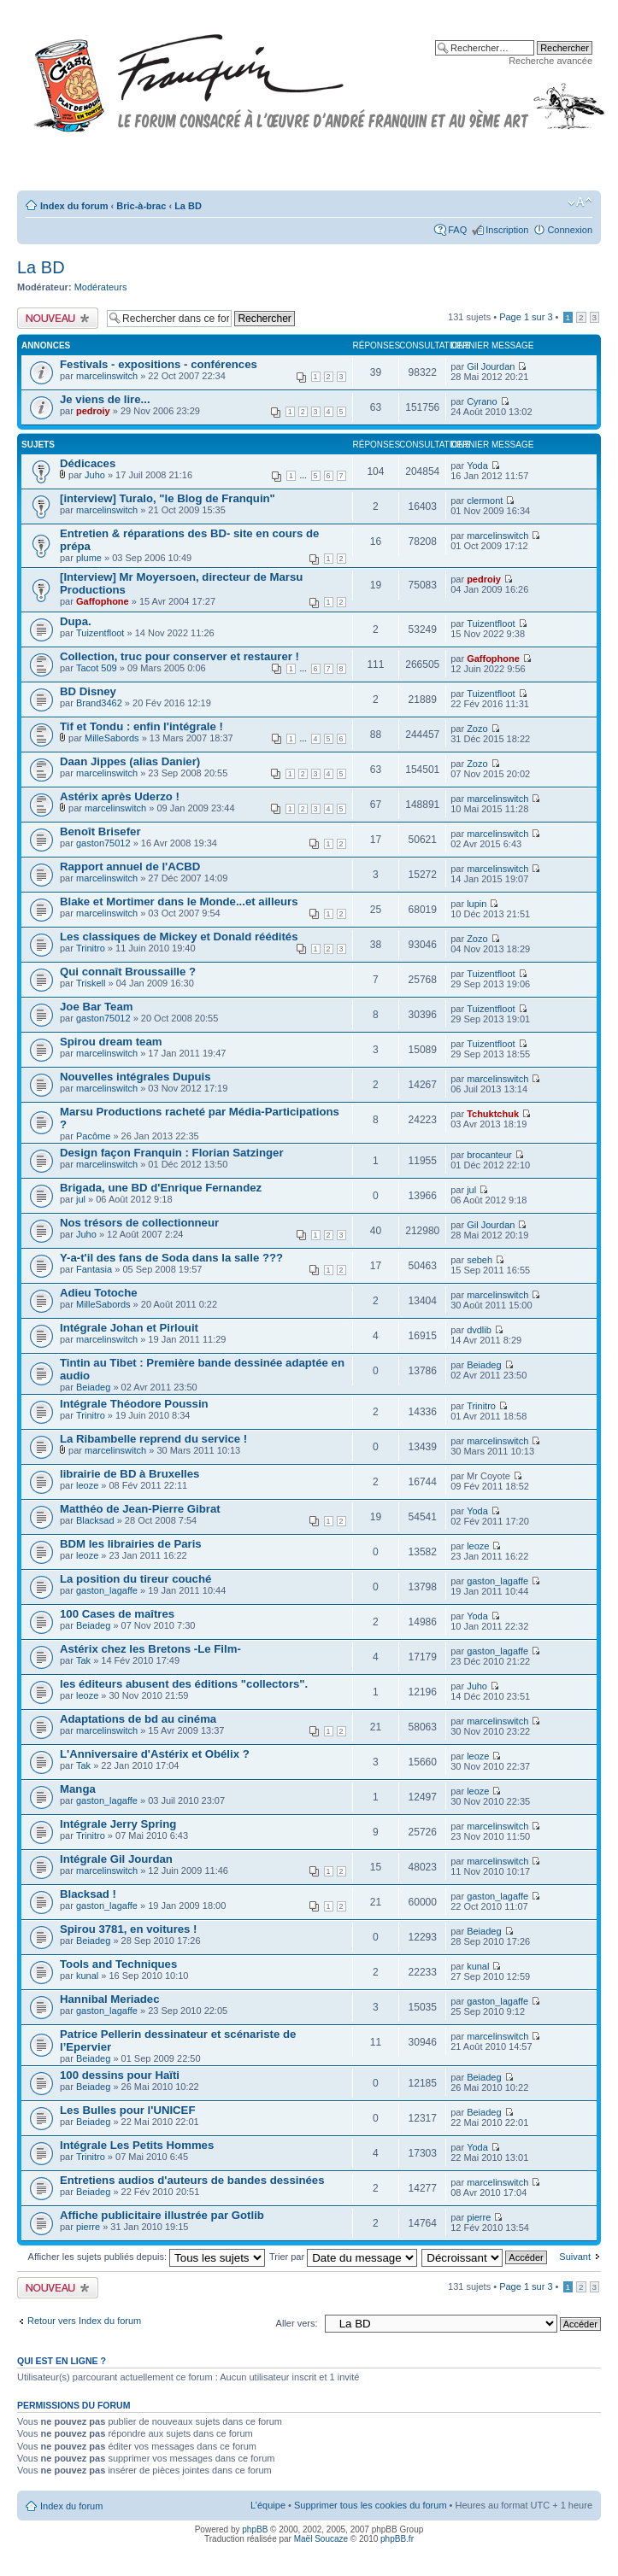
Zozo (477, 728)
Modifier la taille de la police (580, 202)
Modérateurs (100, 287)
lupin (476, 904)
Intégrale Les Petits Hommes (137, 2145)
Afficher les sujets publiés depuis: (147, 2256)
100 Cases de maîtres (117, 1613)
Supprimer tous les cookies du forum (370, 2505)
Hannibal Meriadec (110, 1999)
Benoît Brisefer (100, 831)
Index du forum (74, 206)
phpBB (255, 2529)
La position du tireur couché (135, 1578)
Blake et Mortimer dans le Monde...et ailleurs (178, 901)
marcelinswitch (107, 376)
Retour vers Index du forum (84, 2320)
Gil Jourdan (491, 366)
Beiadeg (93, 1387)
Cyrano (482, 401)
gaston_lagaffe (107, 1590)
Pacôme (93, 1136)
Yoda (477, 465)
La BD (188, 206)
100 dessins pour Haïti (120, 2075)
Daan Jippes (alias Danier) (130, 761)
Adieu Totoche (99, 1292)
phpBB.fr (397, 2539)
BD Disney (88, 691)
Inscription (507, 230)
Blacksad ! (88, 1894)
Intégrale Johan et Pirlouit (129, 1327)
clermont (485, 500)
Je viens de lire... (105, 399)
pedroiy (93, 411)
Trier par (343, 2256)
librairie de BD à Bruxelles (129, 1473)
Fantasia (94, 1269)
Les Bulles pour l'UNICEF (127, 2110)
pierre (88, 2227)
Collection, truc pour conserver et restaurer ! (179, 656)
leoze (87, 1485)
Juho (95, 475)
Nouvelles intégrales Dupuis (135, 1076)
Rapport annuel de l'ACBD (130, 866)
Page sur (525, 317)
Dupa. (75, 621)
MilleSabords (112, 738)
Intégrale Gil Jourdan (116, 1859)
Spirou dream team (111, 1041)
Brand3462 (99, 703)
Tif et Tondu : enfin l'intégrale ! (141, 726)
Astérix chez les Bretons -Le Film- (150, 1648)
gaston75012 (103, 843)
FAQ (457, 230)
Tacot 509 (96, 668)
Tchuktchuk (493, 1114)
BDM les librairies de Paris (131, 1543)
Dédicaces (87, 463)
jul (80, 1199)
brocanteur (489, 1155)
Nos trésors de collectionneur (139, 1222)
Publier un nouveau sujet (57, 318)
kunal (87, 1975)
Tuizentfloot (100, 633)
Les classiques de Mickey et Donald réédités (179, 936)
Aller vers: (297, 2323)
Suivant (575, 2256)
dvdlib (479, 1330)
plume (89, 558)
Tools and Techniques (118, 1964)
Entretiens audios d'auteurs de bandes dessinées (192, 2180)
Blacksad (95, 1520)
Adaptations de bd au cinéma (138, 1718)
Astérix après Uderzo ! (120, 796)
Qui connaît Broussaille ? (128, 971)
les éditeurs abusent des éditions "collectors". (184, 1683)
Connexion (569, 230)
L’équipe (267, 2505)
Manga (78, 1789)
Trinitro (90, 948)
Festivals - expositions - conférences (158, 364)
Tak (83, 1660)
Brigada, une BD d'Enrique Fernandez (161, 1187)
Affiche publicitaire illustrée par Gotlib (162, 2215)
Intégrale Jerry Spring (118, 1824)
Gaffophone (102, 601)
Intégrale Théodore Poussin (134, 1403)
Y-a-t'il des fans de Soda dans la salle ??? (171, 1257)
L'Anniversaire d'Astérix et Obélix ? (155, 1754)
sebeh (479, 1260)
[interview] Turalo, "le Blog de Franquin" (167, 498)
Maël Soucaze (321, 2539)
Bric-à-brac (141, 206)
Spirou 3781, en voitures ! (128, 1929)
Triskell (90, 983)
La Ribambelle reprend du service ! (153, 1438)
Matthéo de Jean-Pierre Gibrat (140, 1508)
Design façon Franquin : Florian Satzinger (172, 1152)
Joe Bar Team (96, 1006)
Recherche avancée (550, 61)
